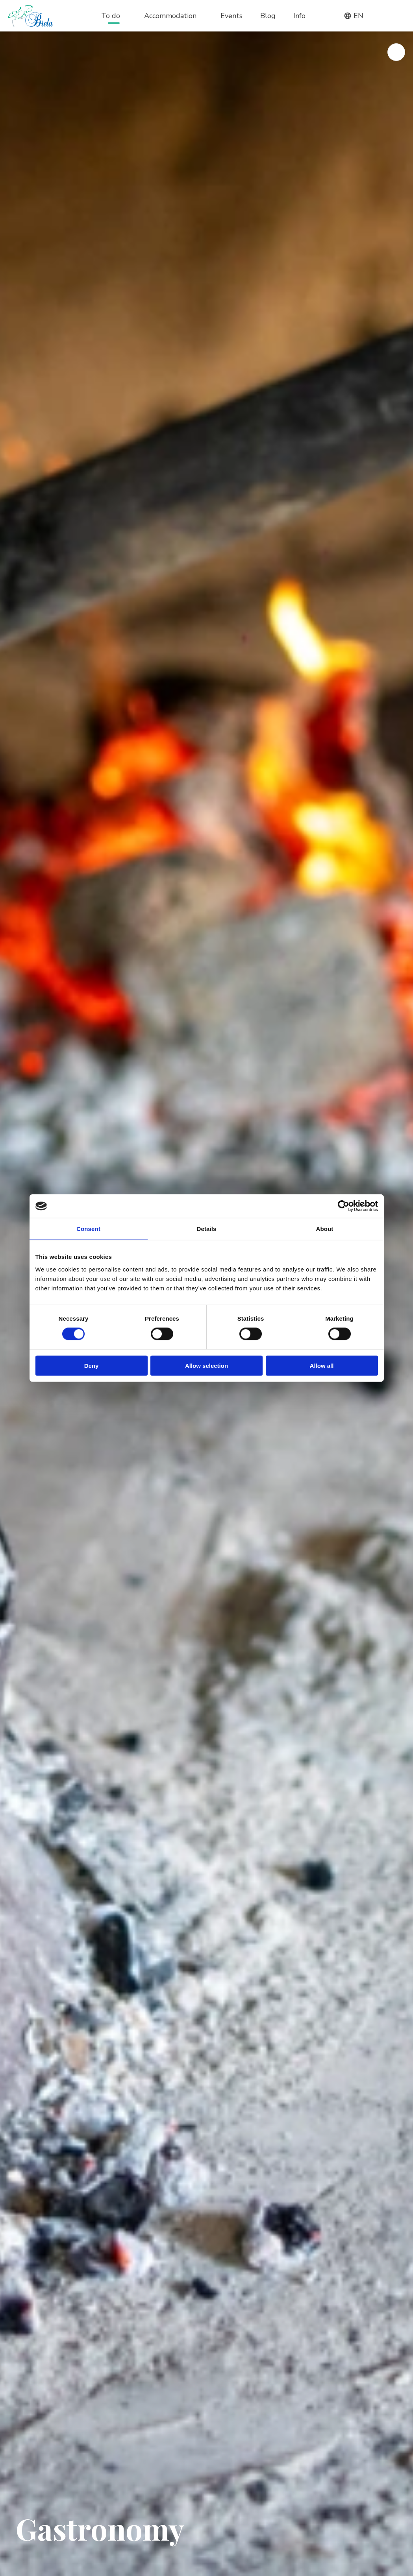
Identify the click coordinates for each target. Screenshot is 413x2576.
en (353, 15)
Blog (268, 15)
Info (299, 15)
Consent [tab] (88, 1228)
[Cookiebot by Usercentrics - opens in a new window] (343, 1206)
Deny (91, 1365)
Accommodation (170, 15)
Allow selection (206, 1365)
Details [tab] (207, 1228)
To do (110, 15)
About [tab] (324, 1228)
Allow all (322, 1365)
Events (231, 15)
